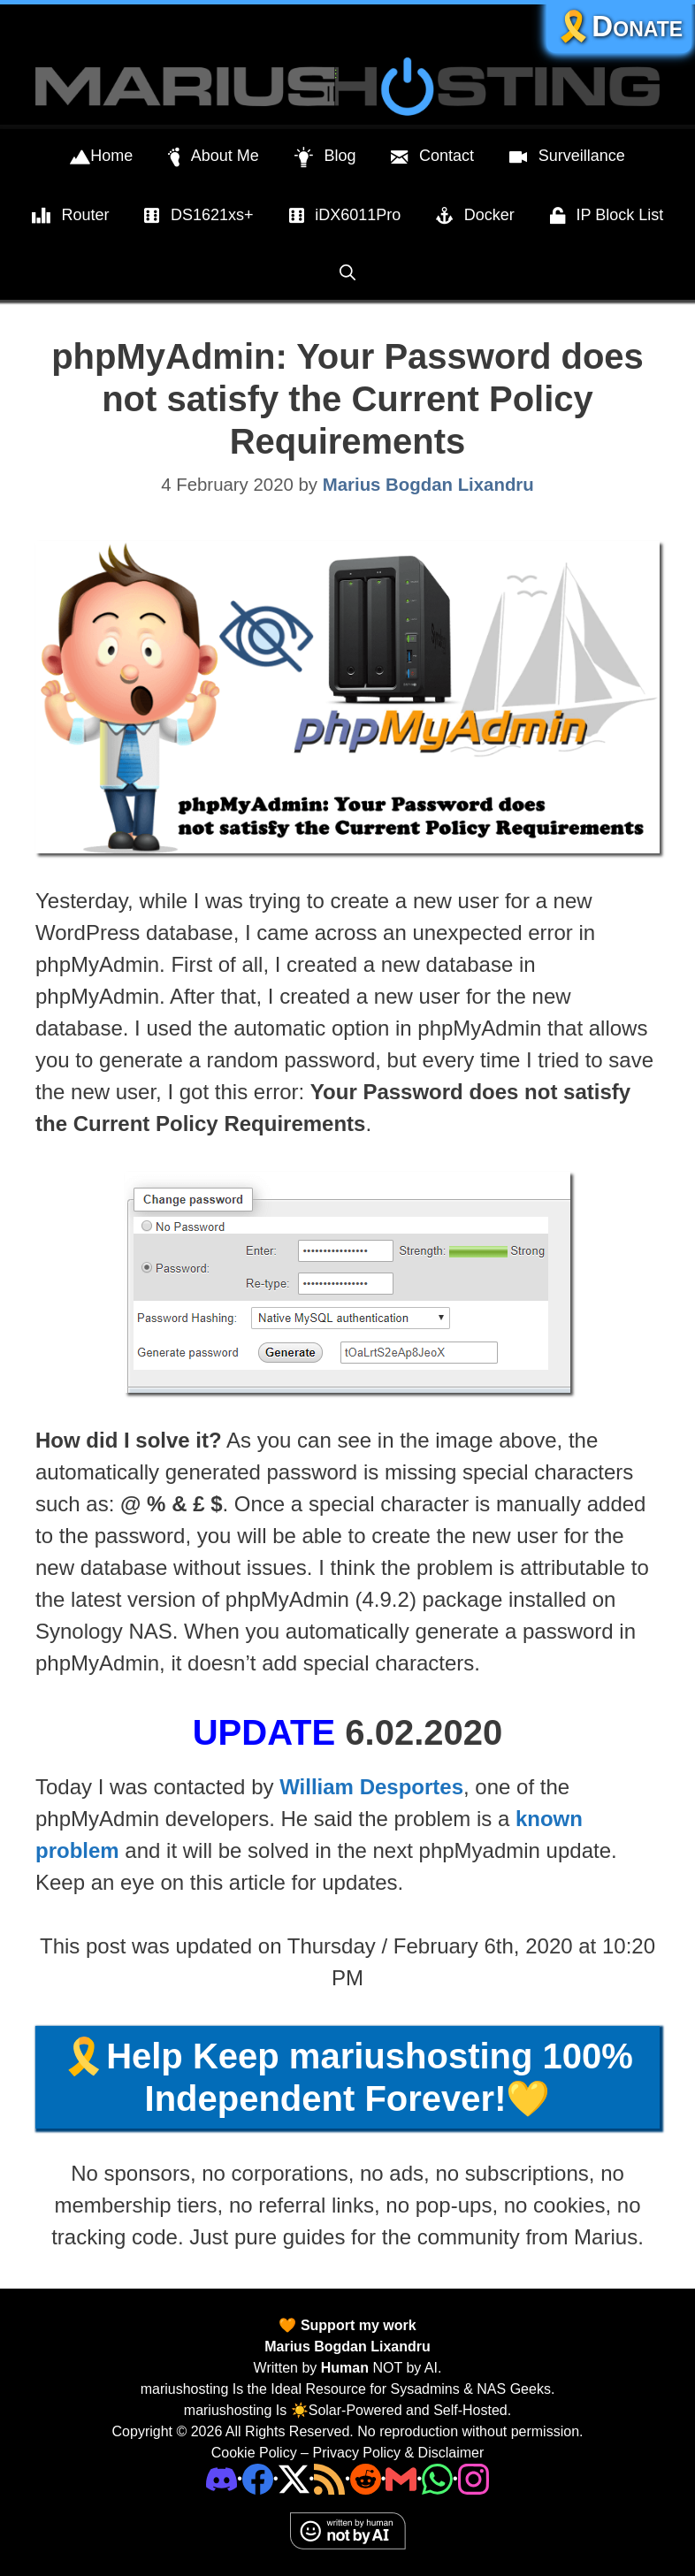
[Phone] (365, 2477)
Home (101, 157)
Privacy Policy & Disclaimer (398, 2452)
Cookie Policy (254, 2452)
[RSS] (329, 2477)
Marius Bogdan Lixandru (347, 2346)
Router (71, 215)
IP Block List (606, 215)
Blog (325, 157)
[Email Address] (401, 2477)
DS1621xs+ (198, 215)
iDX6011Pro (345, 215)
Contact (432, 157)
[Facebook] (257, 2477)
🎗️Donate (619, 26)
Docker (475, 215)
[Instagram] (473, 2477)
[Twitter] (294, 2477)
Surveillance (567, 157)
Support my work (356, 2325)
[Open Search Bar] (347, 273)
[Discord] (221, 2477)
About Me (213, 157)
